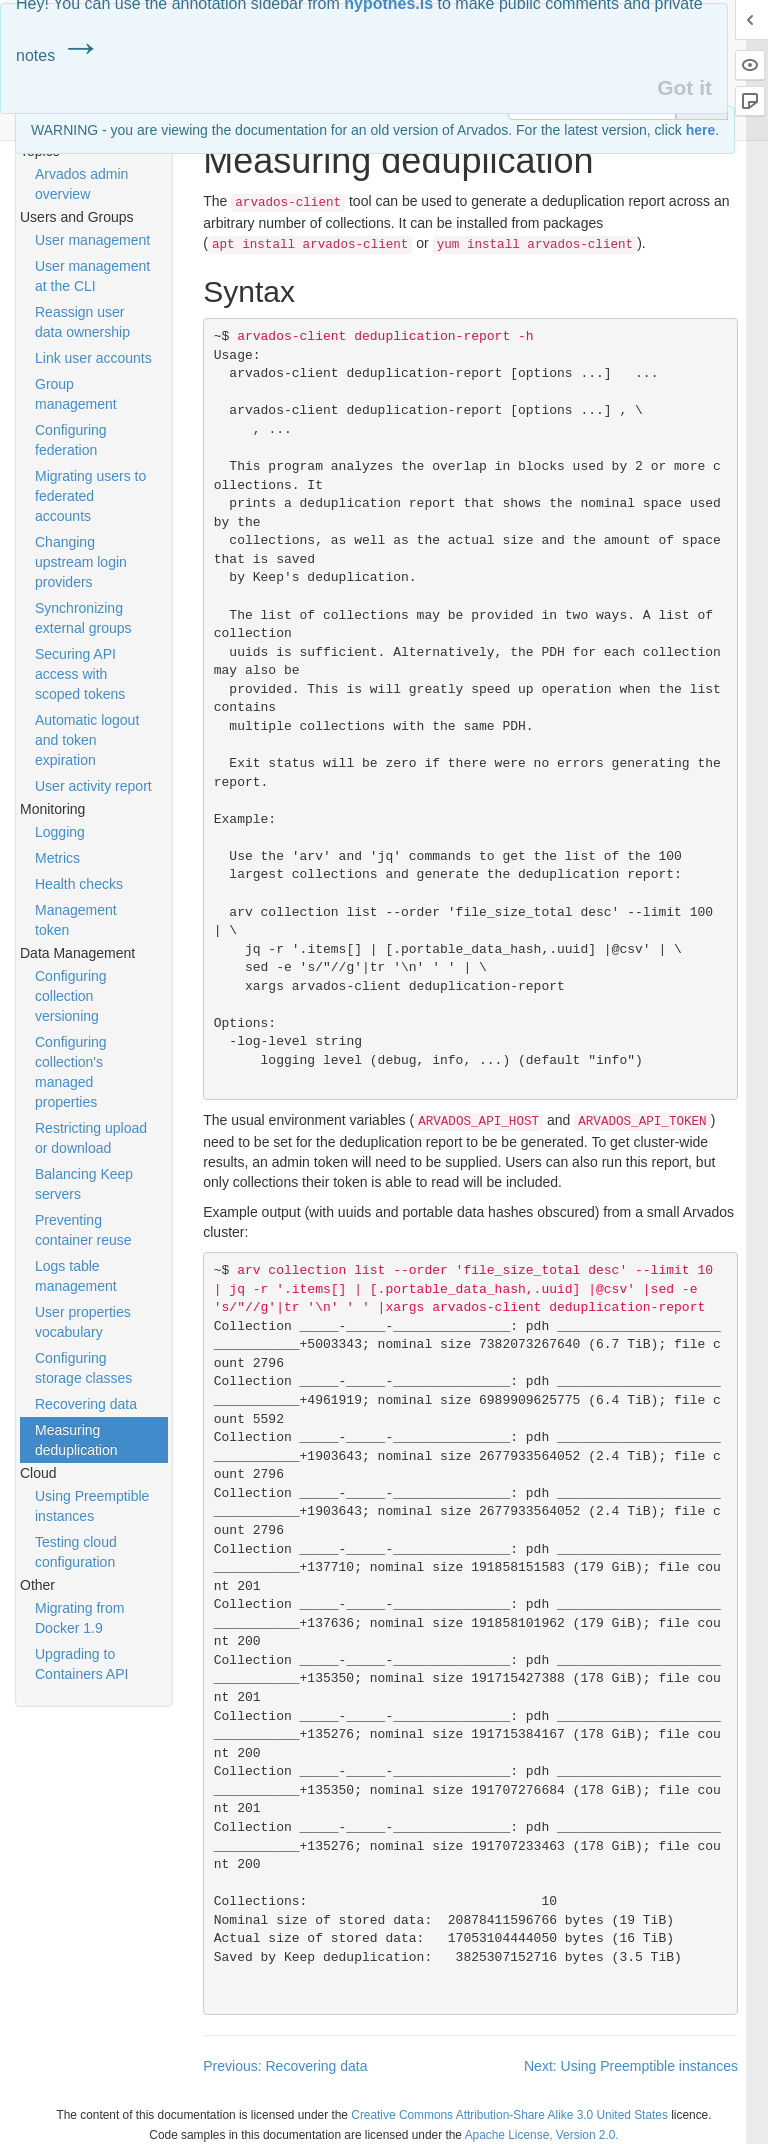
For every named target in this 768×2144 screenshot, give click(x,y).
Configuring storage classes (83, 1368)
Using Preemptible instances (92, 1506)
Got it (684, 87)
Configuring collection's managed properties (71, 1072)
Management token (76, 920)
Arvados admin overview (81, 184)
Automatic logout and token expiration (87, 740)
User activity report (93, 786)
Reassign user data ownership (82, 322)
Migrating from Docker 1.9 (79, 1618)
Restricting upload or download (91, 1138)
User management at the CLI (92, 276)
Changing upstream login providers (81, 562)
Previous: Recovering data (285, 2066)
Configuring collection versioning (71, 996)
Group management (76, 394)
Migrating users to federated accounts (90, 496)
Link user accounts (93, 358)
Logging (60, 832)
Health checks (79, 884)
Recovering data (86, 1404)
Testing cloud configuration (76, 1552)
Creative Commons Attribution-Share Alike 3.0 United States (509, 2115)
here (701, 130)
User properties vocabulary (83, 1322)
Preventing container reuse (83, 1230)
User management (92, 240)
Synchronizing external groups (83, 618)
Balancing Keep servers (84, 1184)
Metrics (57, 858)
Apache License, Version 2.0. (542, 2135)
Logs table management (76, 1276)
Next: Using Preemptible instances (631, 2066)
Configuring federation (71, 440)
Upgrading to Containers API (81, 1664)
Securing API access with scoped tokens (80, 674)
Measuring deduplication (76, 1440)
